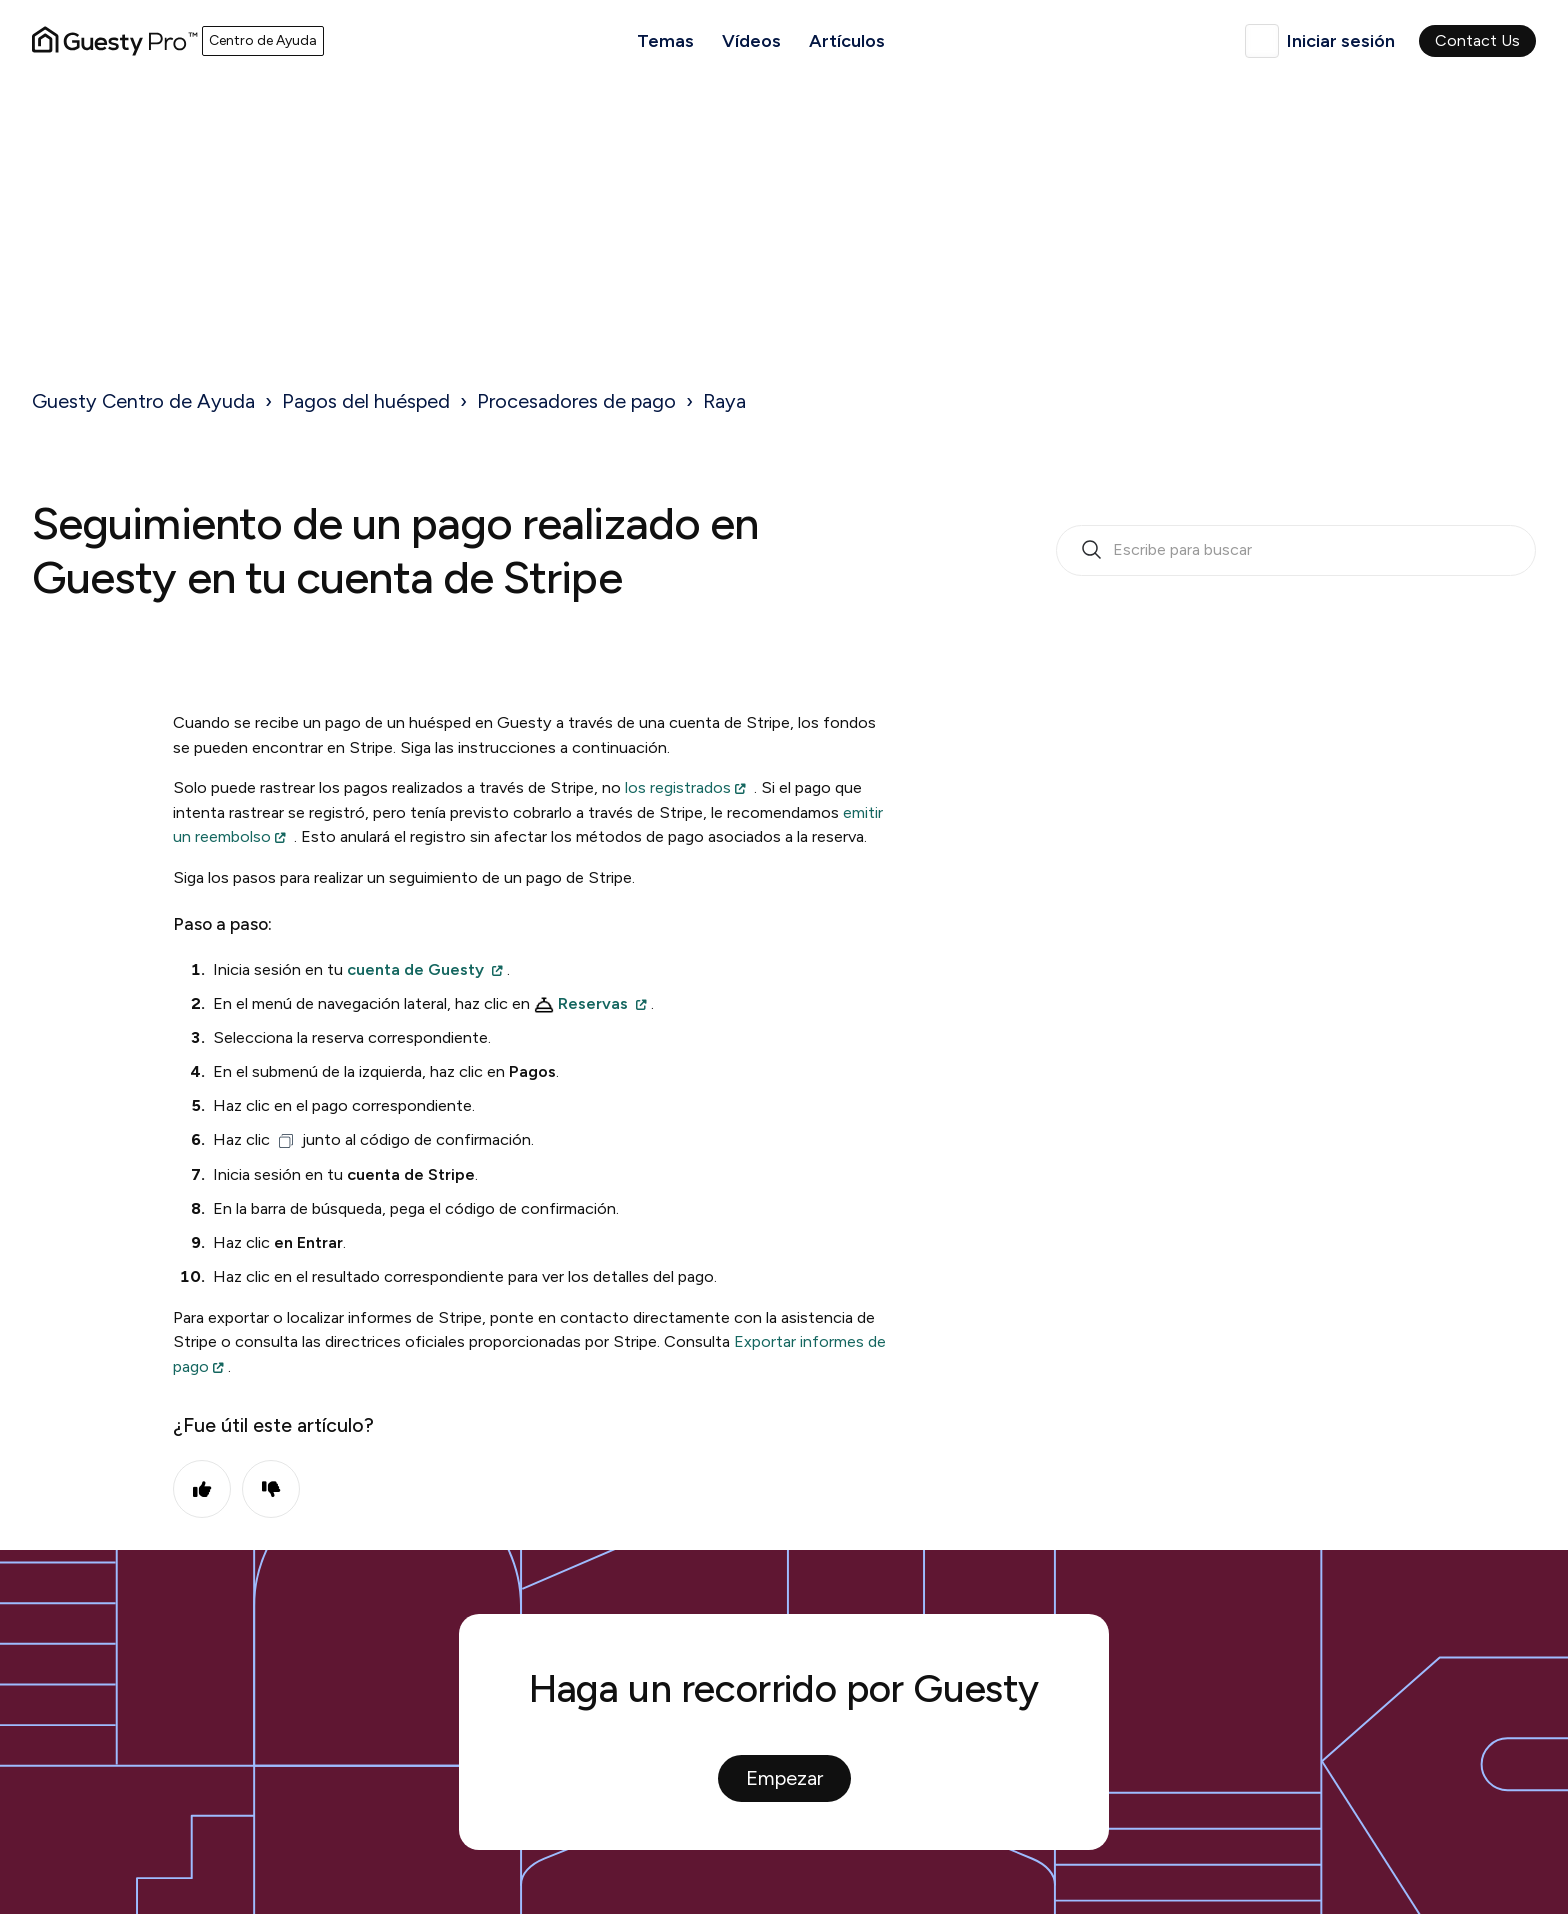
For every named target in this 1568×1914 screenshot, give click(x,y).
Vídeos (751, 41)
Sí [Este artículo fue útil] (202, 1489)
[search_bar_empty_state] (1296, 551)
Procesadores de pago (576, 401)
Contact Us (1477, 40)
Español (1262, 41)
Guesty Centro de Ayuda (143, 401)
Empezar (784, 1778)
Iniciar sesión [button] (1341, 41)
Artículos (847, 41)
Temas (665, 41)
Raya (724, 401)
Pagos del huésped (366, 401)
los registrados (678, 787)
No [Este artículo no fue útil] (271, 1489)
